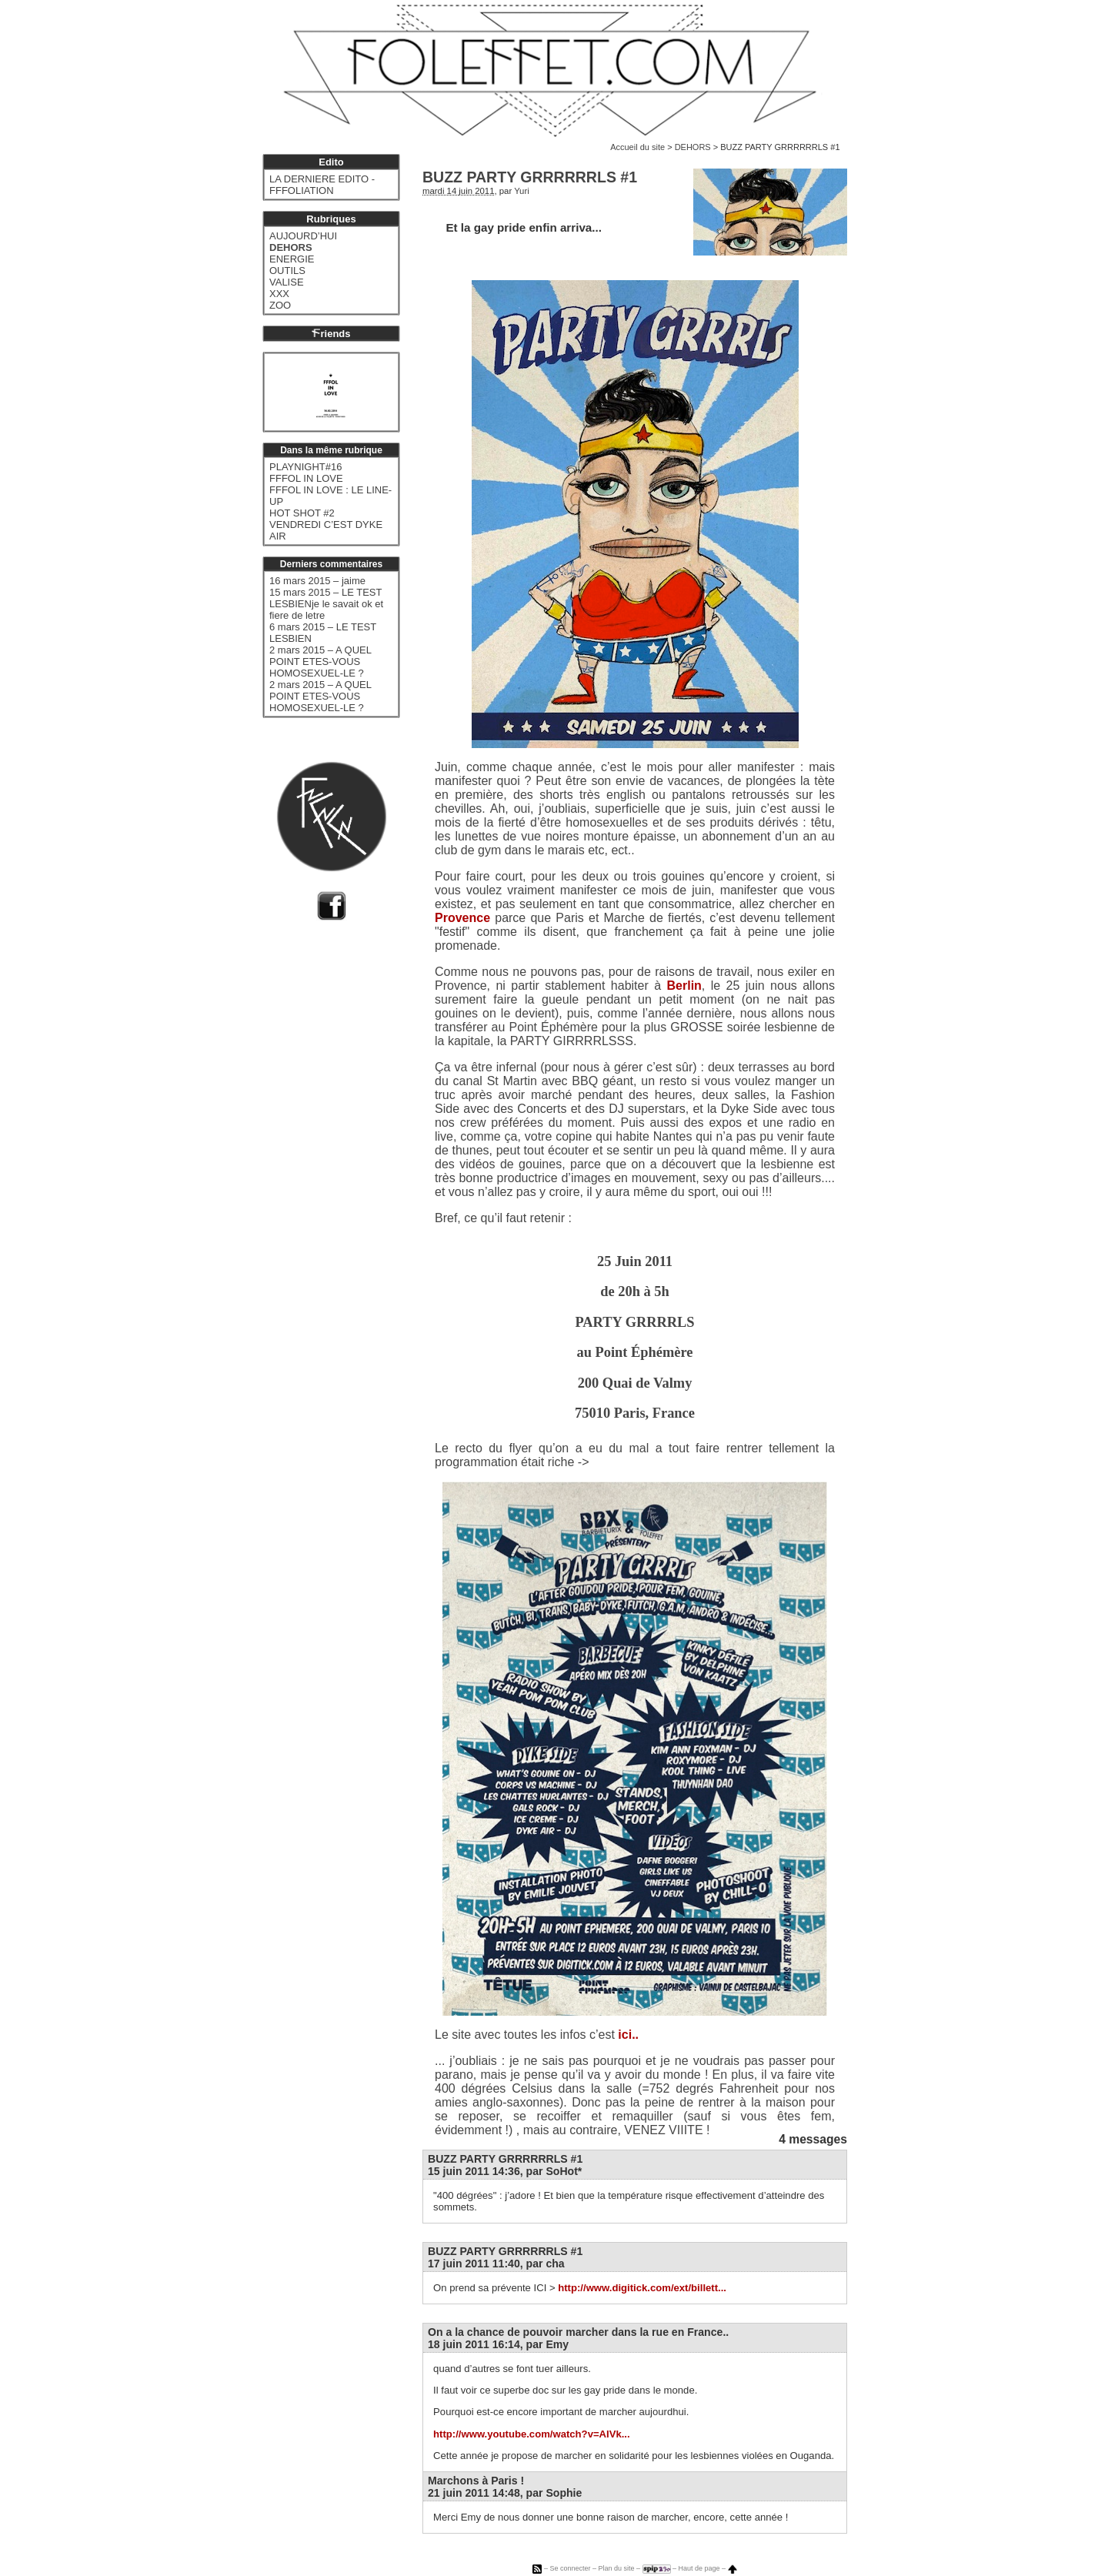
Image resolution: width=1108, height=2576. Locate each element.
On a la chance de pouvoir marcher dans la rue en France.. (578, 2332)
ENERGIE (292, 259)
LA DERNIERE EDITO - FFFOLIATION (322, 184)
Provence (462, 917)
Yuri (521, 190)
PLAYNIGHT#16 (305, 467)
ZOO (280, 305)
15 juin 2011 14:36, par (505, 2171)
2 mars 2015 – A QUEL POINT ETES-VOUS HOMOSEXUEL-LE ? (320, 661)
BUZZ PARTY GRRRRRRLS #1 (505, 2159)
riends (331, 333)
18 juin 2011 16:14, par (498, 2344)
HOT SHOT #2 (302, 513)
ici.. (628, 2034)
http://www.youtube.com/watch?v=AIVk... (531, 2434)
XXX (279, 293)
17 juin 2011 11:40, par (496, 2263)
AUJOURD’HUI (303, 236)
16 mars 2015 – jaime (317, 580)
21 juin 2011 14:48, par (505, 2493)
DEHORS (693, 147)
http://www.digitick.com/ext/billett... (642, 2288)
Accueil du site (637, 147)
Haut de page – (708, 2568)
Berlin (684, 985)
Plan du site (616, 2568)
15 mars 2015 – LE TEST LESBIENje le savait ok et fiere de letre (326, 603)
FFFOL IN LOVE (306, 478)
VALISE (286, 282)
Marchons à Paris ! (476, 2480)
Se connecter (569, 2568)
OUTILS (287, 270)
